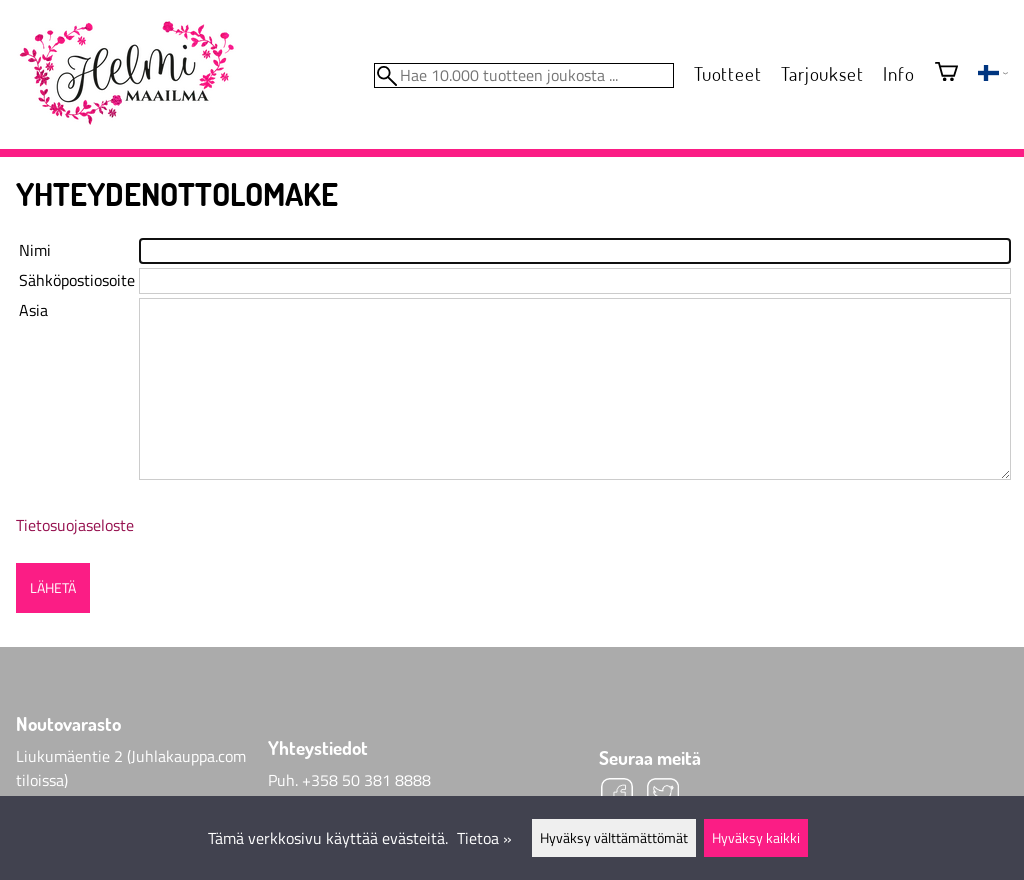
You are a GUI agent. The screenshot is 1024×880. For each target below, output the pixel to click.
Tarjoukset (822, 73)
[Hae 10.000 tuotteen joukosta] (524, 75)
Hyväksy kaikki (756, 838)
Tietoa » (484, 838)
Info (898, 73)
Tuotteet (727, 73)
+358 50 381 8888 (366, 780)
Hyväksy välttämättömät (614, 838)
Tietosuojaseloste (75, 525)
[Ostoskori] (946, 73)
